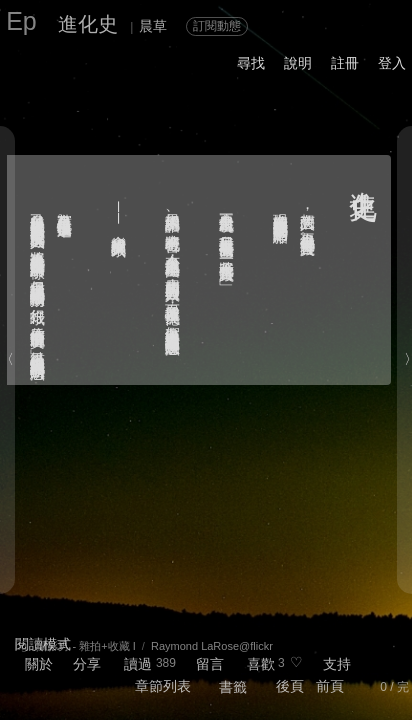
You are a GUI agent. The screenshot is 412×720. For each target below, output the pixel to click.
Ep (21, 21)
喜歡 (261, 664)
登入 (392, 63)
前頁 (330, 686)
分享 (87, 664)
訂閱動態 (217, 26)
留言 (210, 664)
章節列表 (163, 686)
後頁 (290, 686)
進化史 (88, 24)
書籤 (233, 687)
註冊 (345, 63)
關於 (39, 664)
